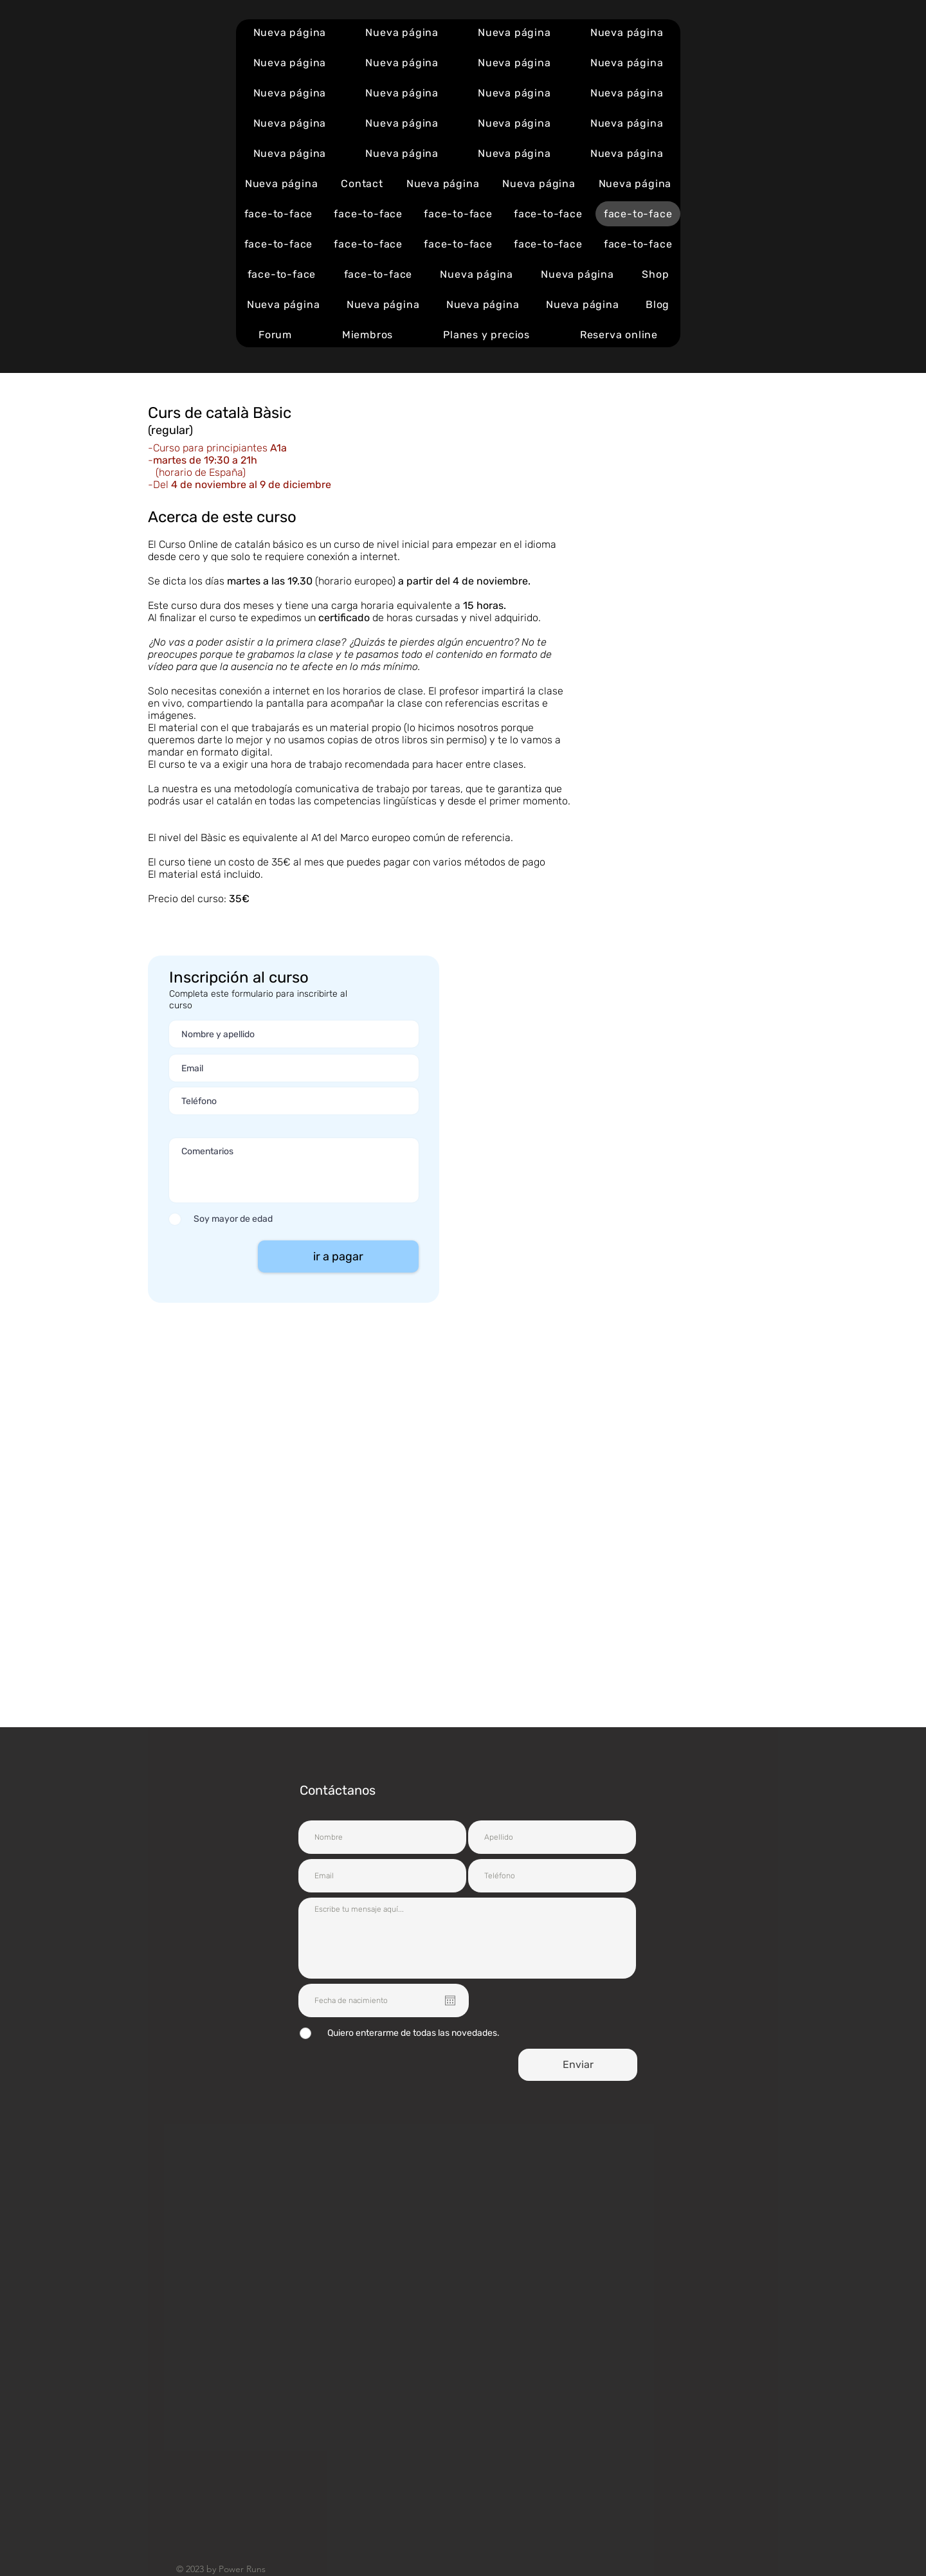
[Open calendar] (450, 2000)
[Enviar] (577, 2065)
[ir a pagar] (338, 1256)
